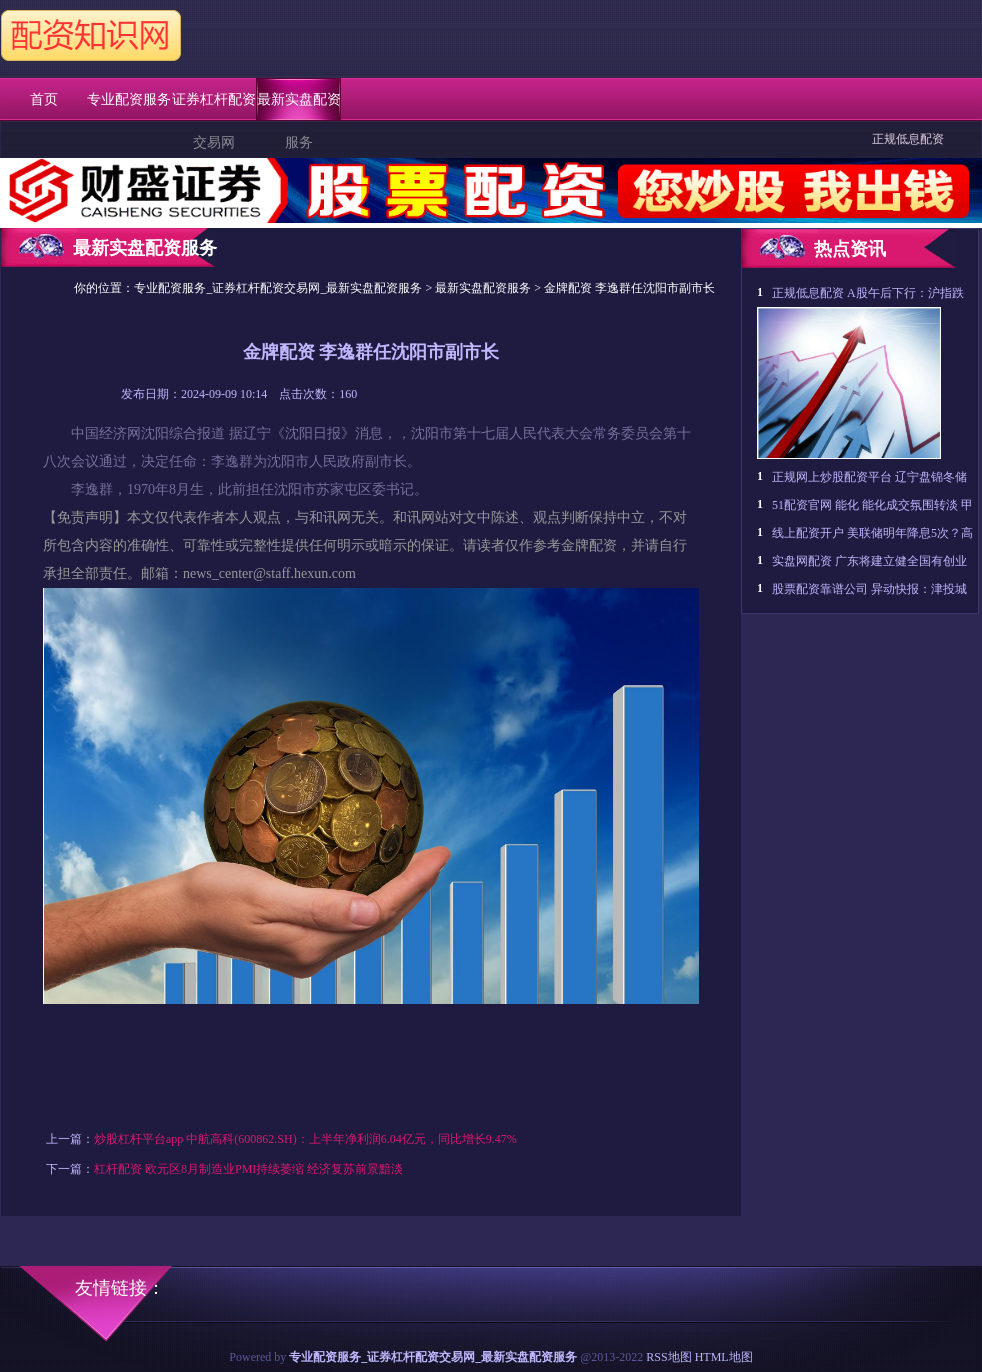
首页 (44, 99)
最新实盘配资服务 (483, 288)
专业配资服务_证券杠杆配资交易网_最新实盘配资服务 (278, 288)
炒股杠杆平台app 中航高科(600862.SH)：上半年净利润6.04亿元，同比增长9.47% (305, 1139)
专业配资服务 (129, 99)
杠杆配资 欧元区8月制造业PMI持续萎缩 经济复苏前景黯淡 (248, 1169)
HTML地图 (724, 1357)
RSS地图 (668, 1357)
